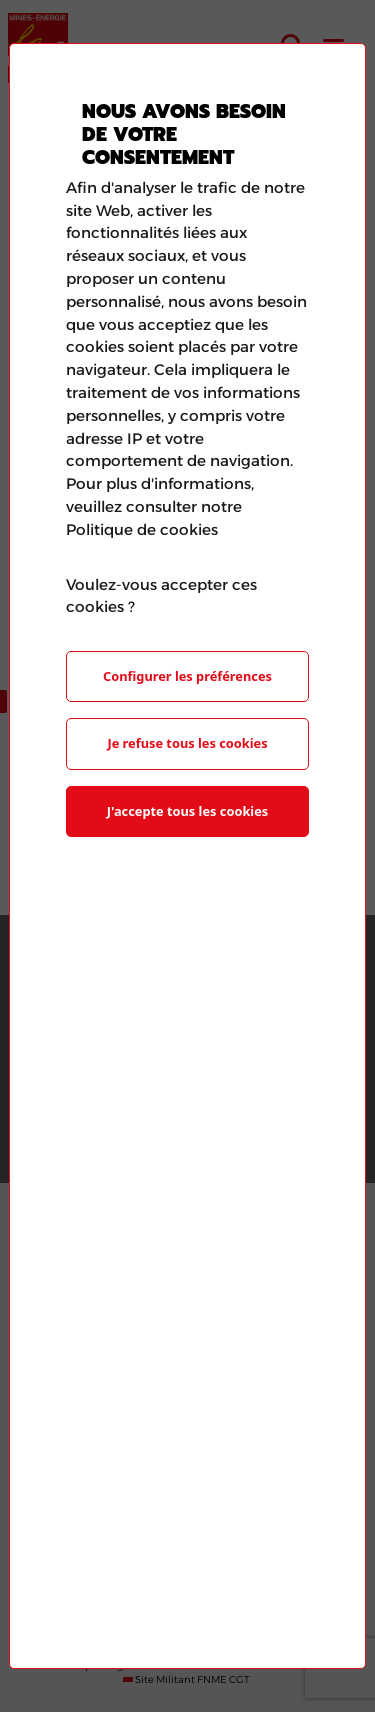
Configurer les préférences (187, 676)
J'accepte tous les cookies (188, 811)
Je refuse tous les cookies (187, 743)
